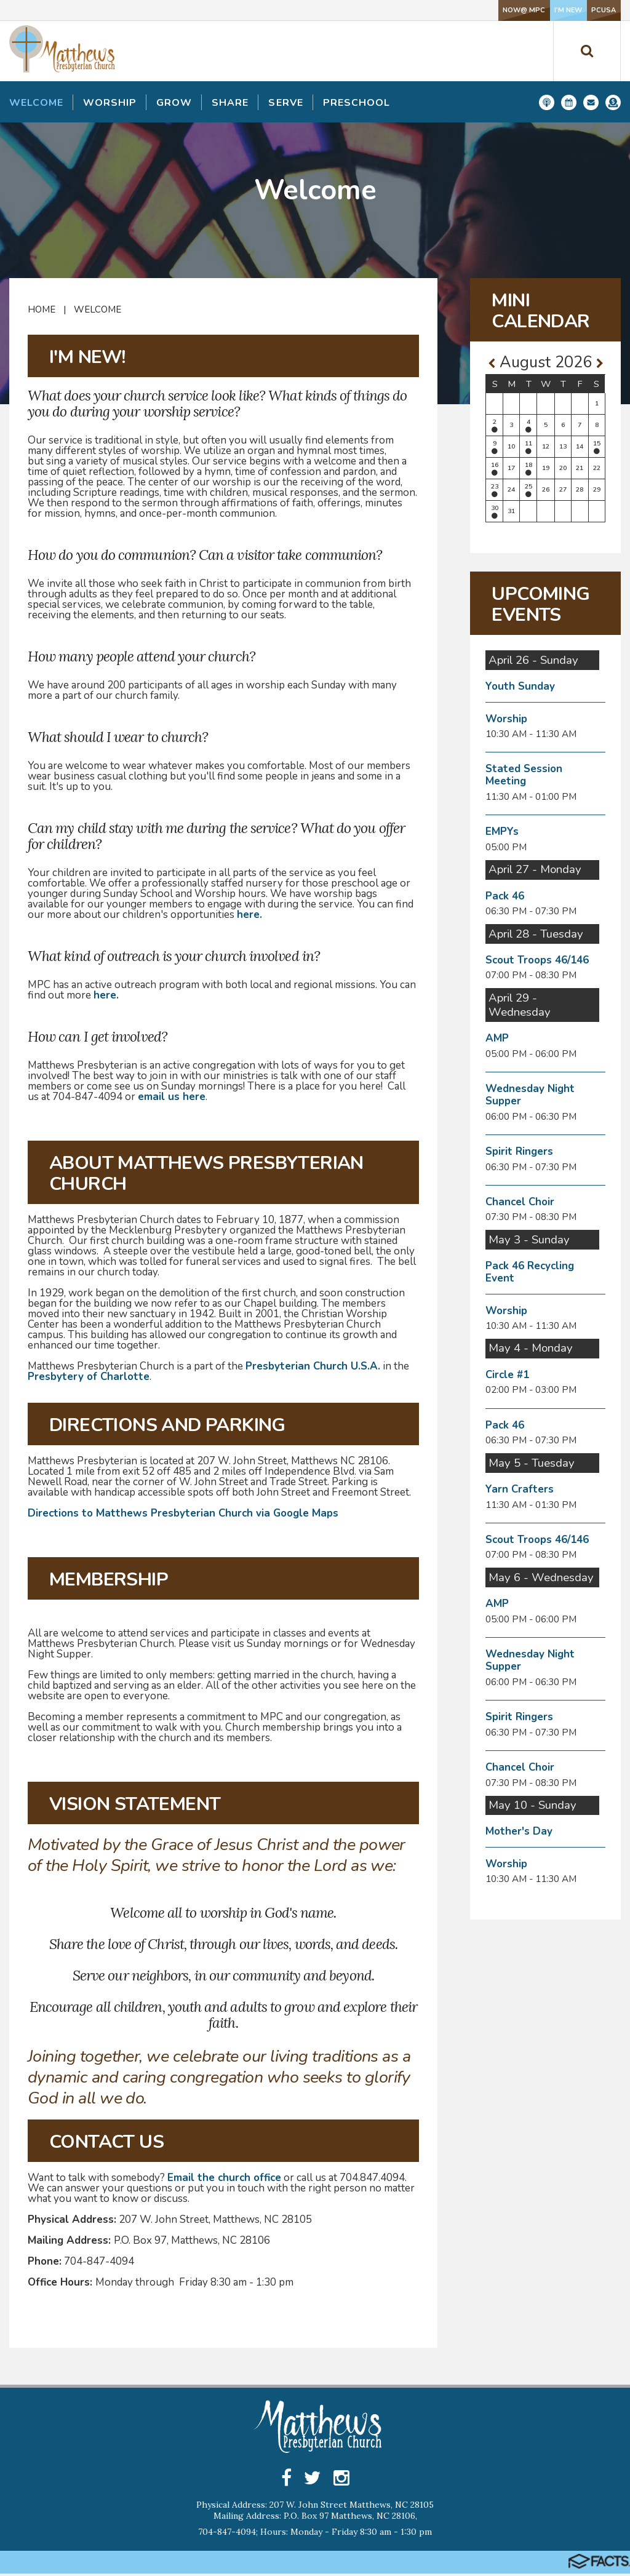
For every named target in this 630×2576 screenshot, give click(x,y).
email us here (171, 1097)
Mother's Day (518, 1831)
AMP (497, 1038)
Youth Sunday (520, 686)
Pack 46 (504, 896)
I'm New (498, 10)
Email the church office (224, 2178)
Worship (506, 719)
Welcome (97, 309)
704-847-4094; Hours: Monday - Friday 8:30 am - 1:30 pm (315, 2534)
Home (41, 309)
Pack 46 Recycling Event (529, 1272)
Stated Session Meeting (523, 775)
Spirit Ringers (519, 1151)
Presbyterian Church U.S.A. (312, 1366)
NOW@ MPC (416, 10)
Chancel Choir (519, 1202)
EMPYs (502, 831)
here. (249, 914)
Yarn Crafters (519, 1489)
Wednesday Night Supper (530, 1095)
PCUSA (580, 10)
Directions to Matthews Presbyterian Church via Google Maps (183, 1513)
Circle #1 (507, 1375)
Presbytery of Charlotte (89, 1377)
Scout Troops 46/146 (537, 960)
